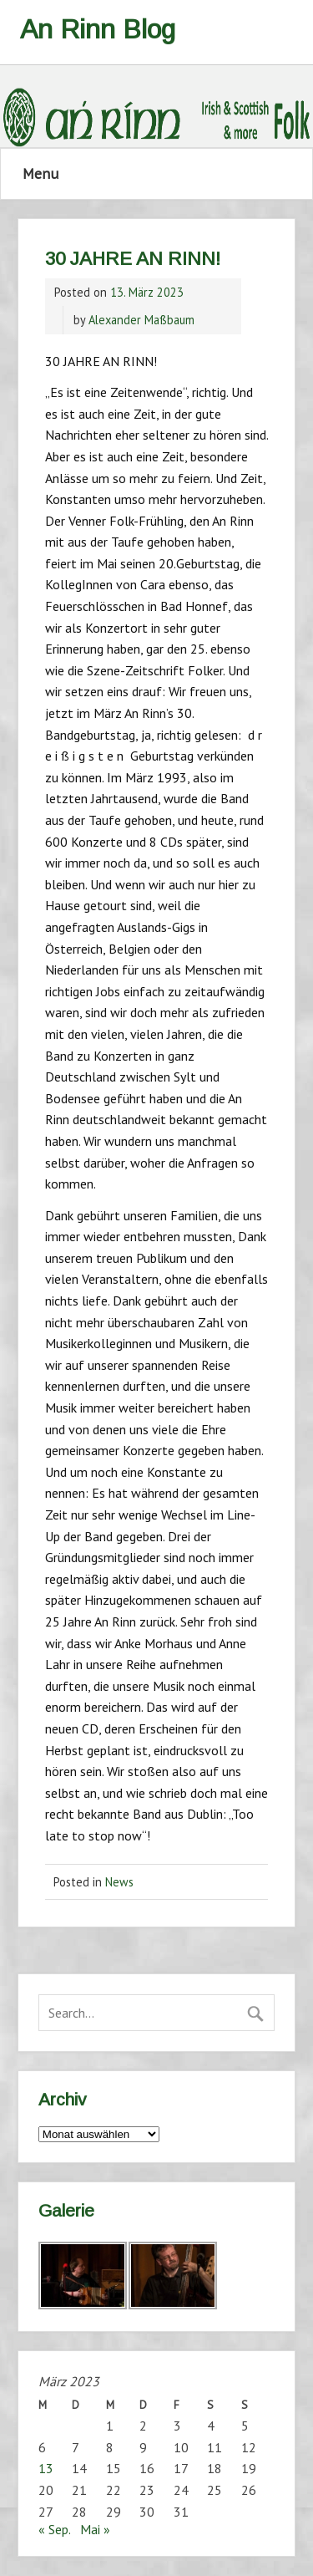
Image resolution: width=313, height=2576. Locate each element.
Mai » (95, 2529)
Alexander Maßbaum (141, 320)
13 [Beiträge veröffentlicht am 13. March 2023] (45, 2468)
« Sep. (54, 2529)
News (119, 1882)
